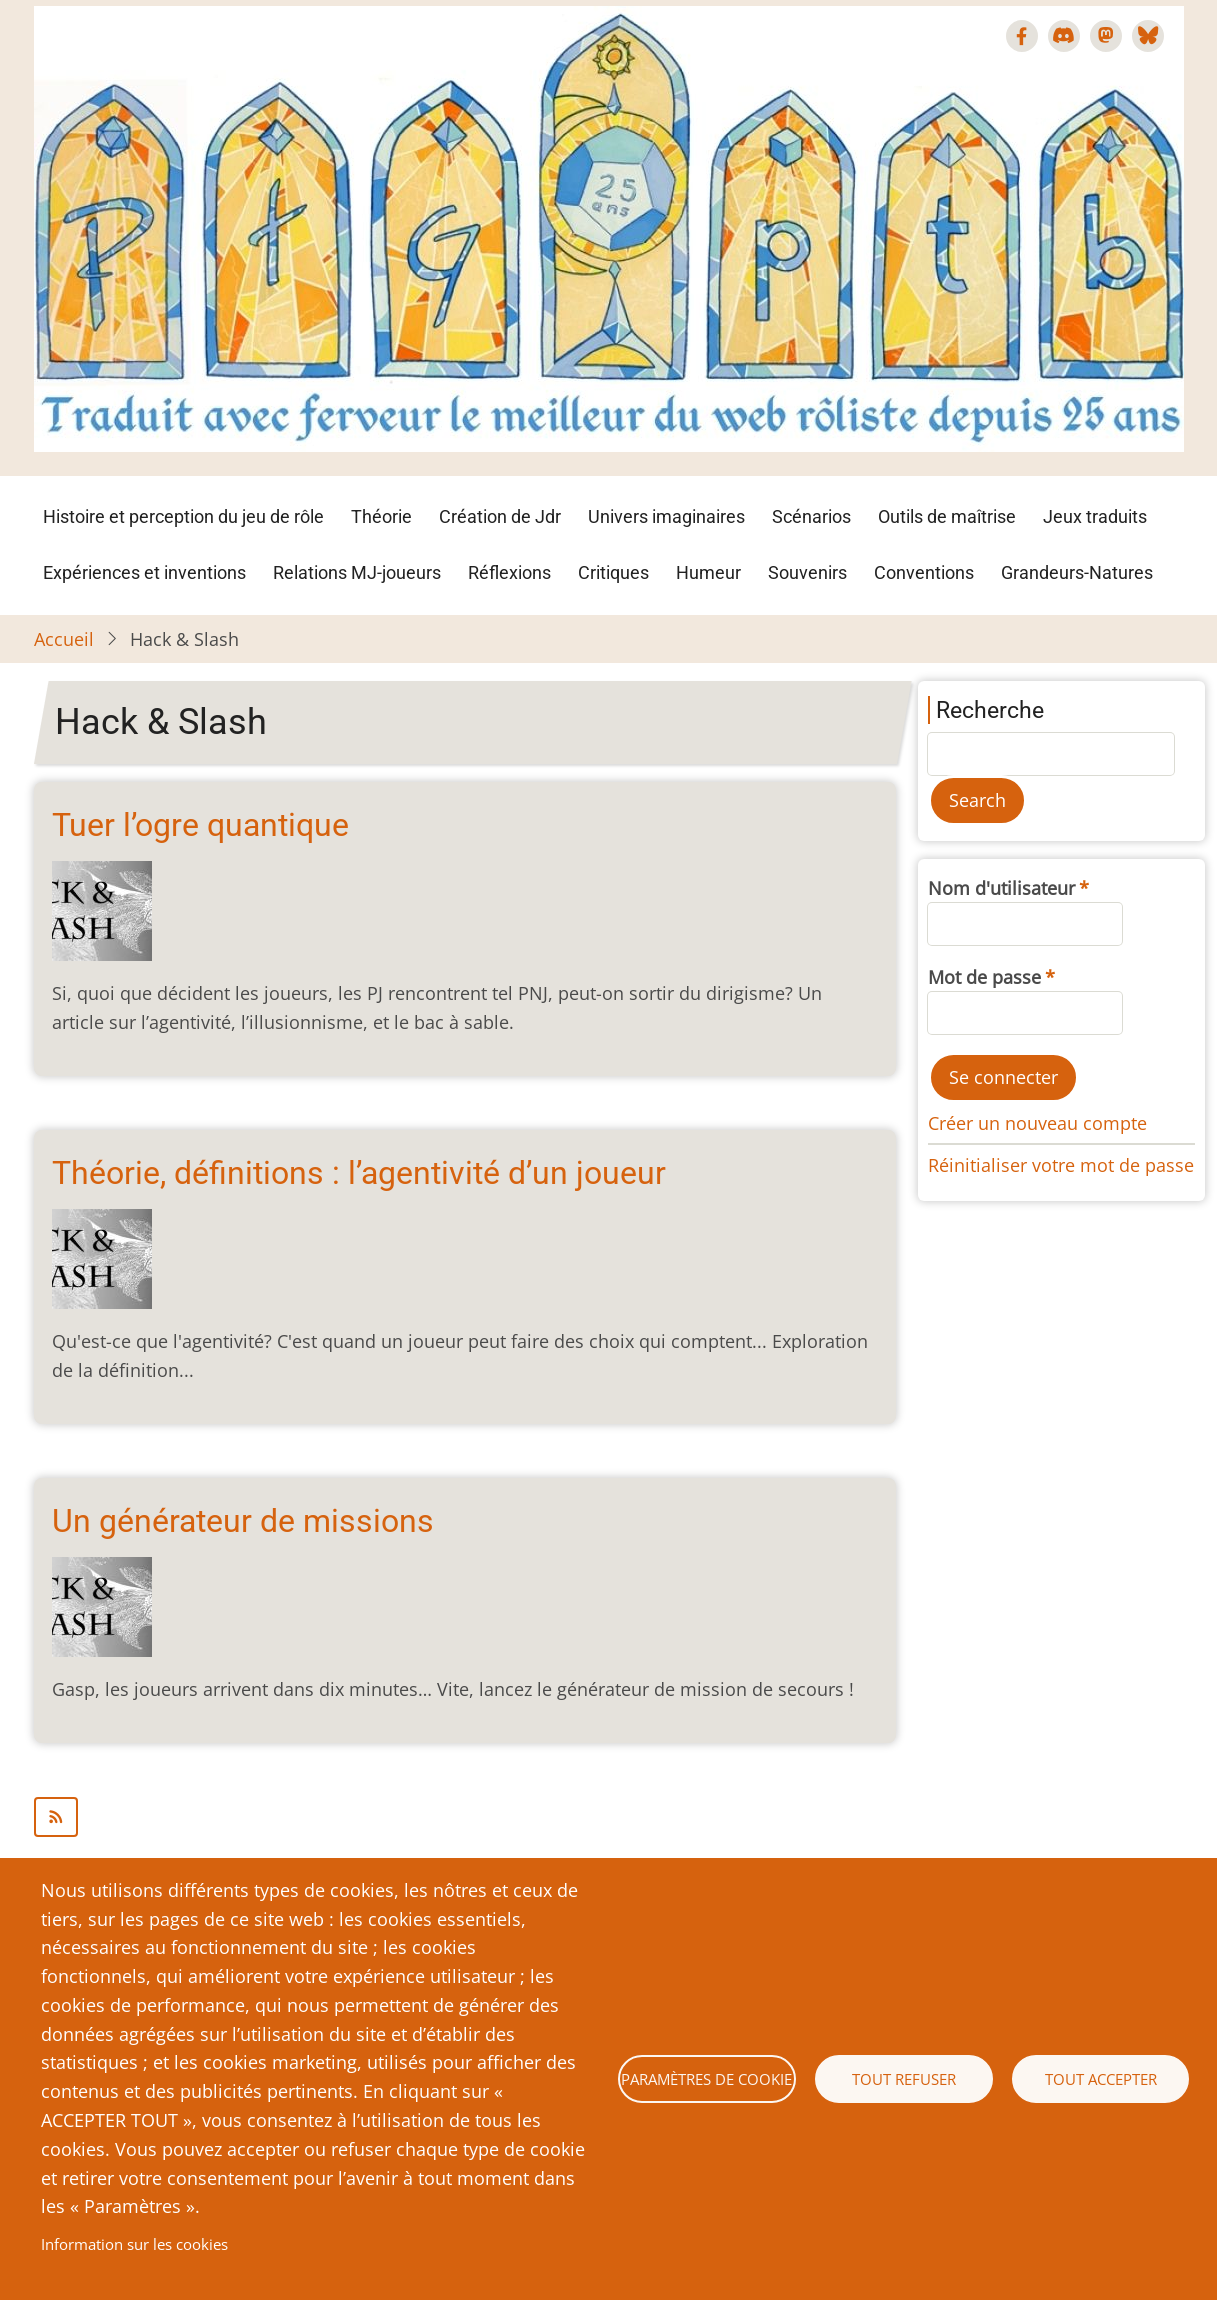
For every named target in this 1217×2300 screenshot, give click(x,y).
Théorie (381, 516)
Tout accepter (1101, 2079)
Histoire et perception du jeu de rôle (183, 516)
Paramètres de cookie (706, 2079)
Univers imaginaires (666, 516)
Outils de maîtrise (947, 516)
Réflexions (509, 572)
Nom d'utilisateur (1001, 888)
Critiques (613, 572)
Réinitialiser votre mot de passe (1061, 1165)
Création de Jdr (500, 516)
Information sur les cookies (134, 2244)
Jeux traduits (1095, 516)
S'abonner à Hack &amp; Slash (465, 1817)
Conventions (924, 572)
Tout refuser (904, 2079)
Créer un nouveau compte (1037, 1123)
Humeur (708, 572)
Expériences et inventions (144, 572)
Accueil (64, 639)
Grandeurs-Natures (1077, 572)
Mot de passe (984, 977)
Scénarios (811, 516)
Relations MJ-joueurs (357, 572)
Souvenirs (807, 572)
